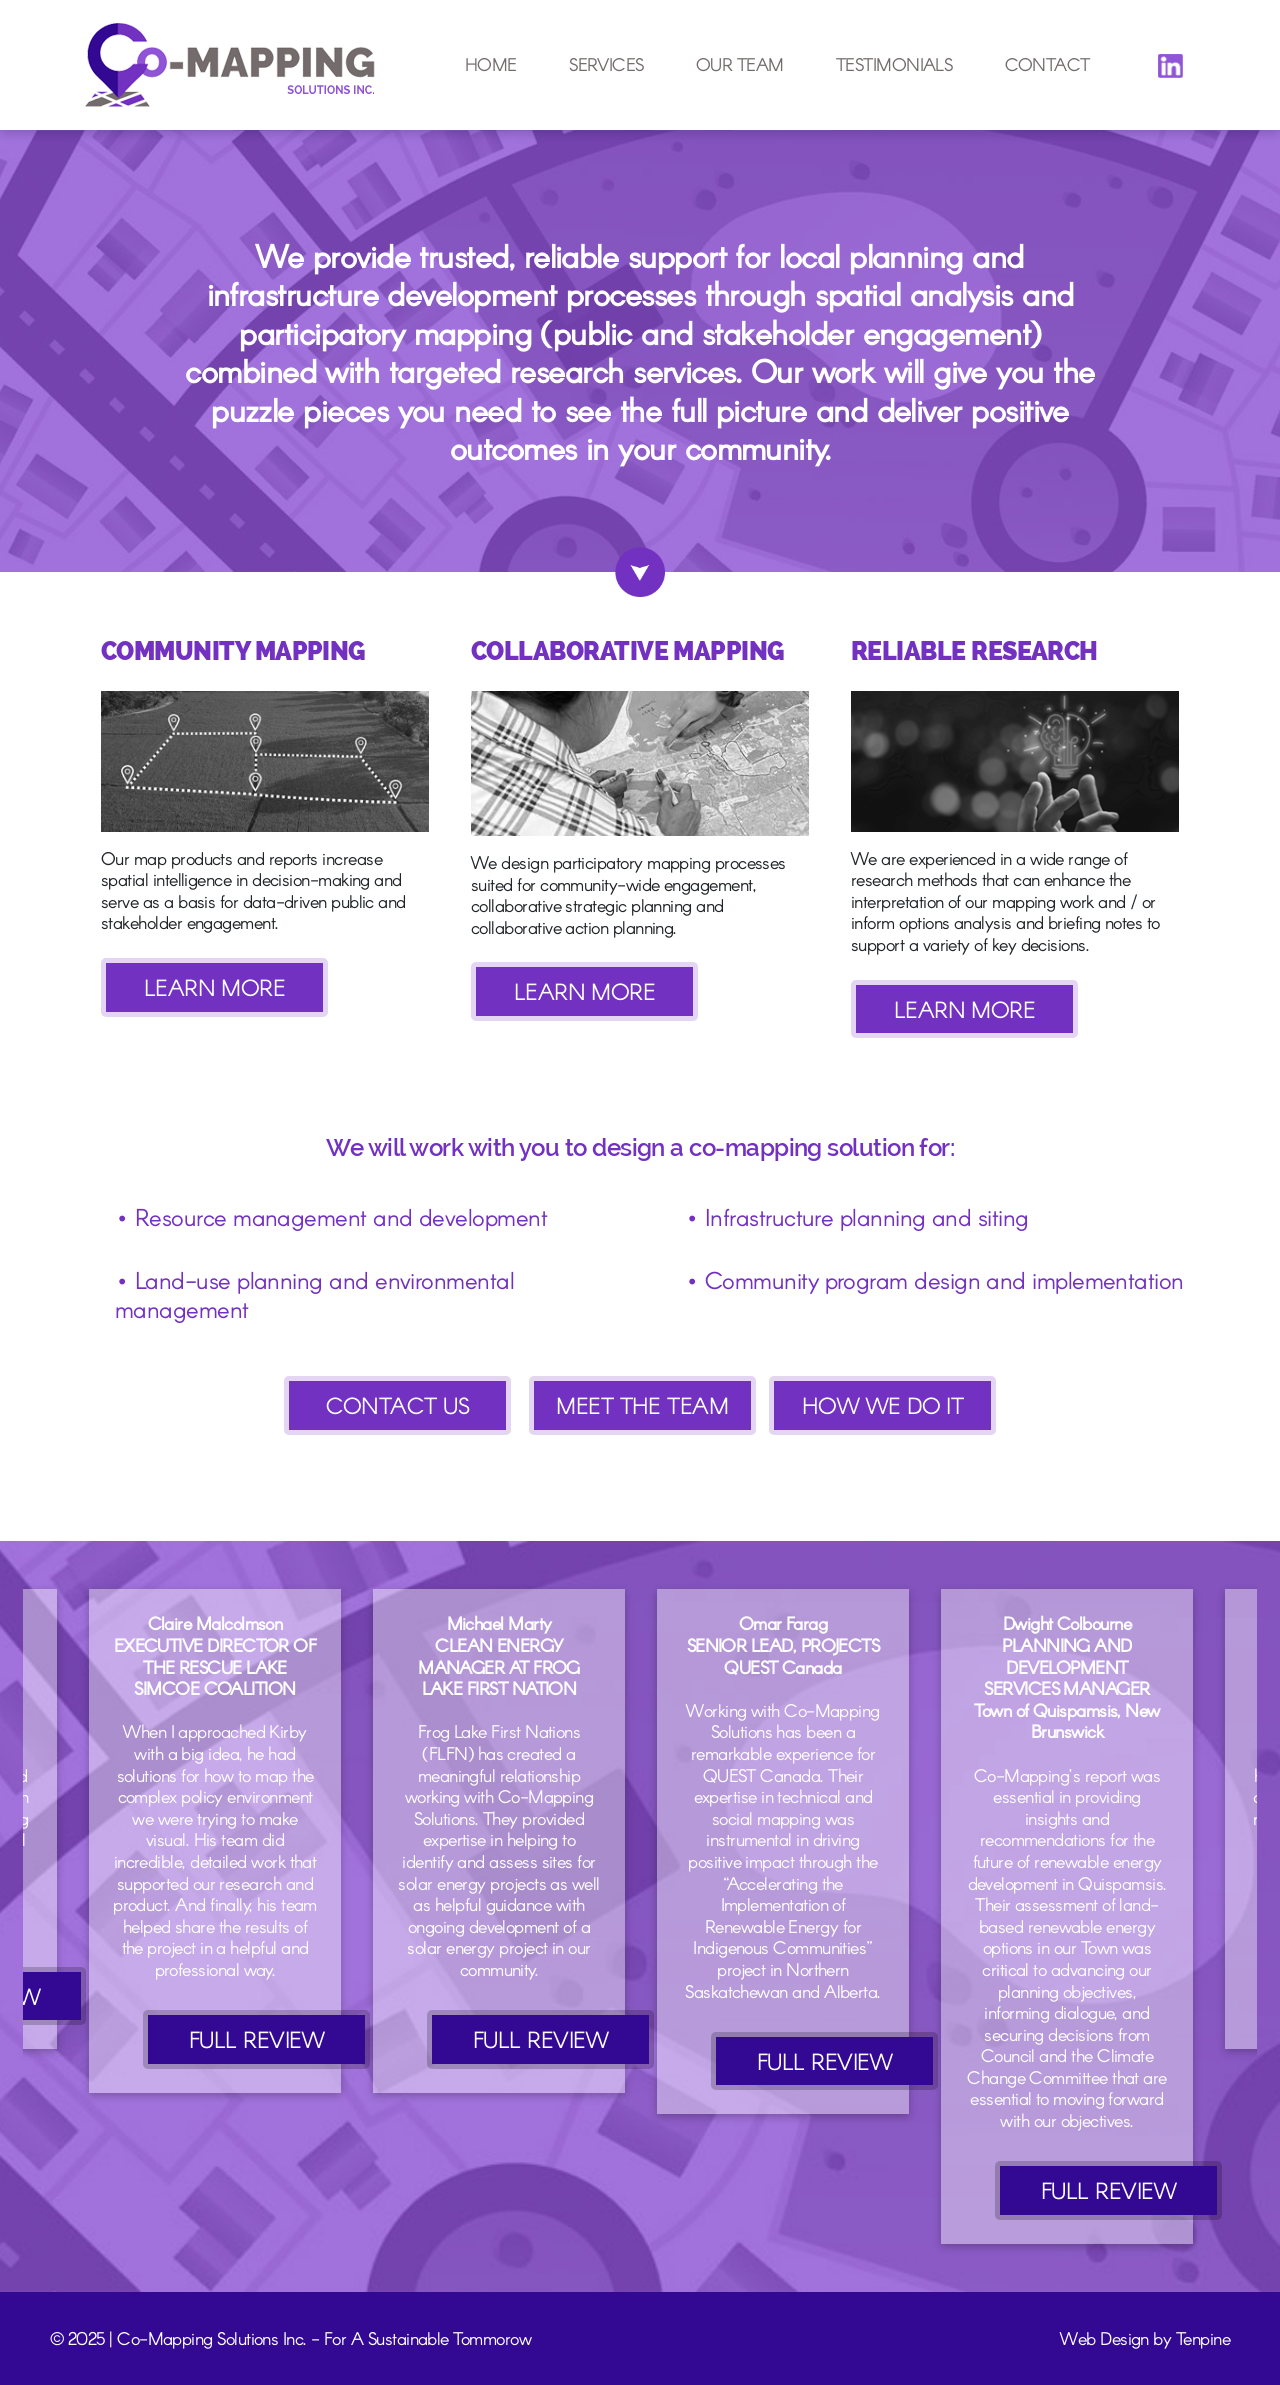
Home (491, 64)
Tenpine (1203, 2338)
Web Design (1104, 2338)
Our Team (740, 64)
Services (606, 64)
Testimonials (894, 64)
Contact (1047, 64)
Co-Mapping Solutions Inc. (212, 2338)
